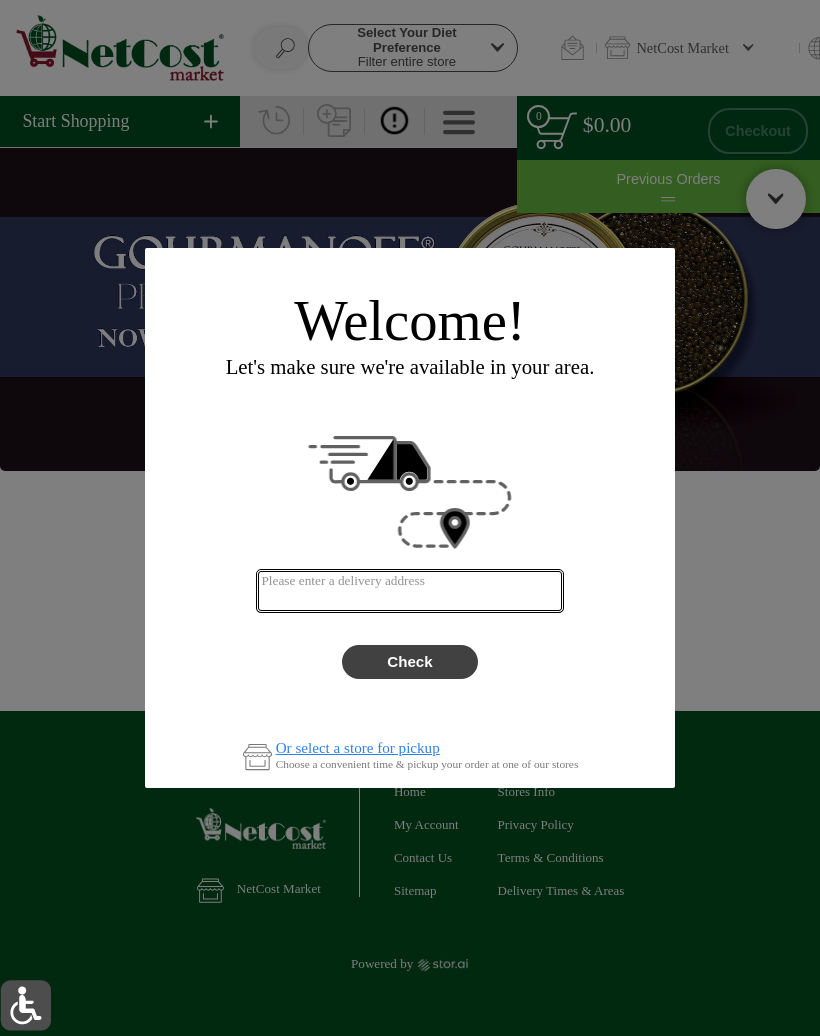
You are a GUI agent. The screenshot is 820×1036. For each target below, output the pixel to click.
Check (409, 661)
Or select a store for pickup (358, 748)
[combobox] (409, 591)
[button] (25, 1005)
